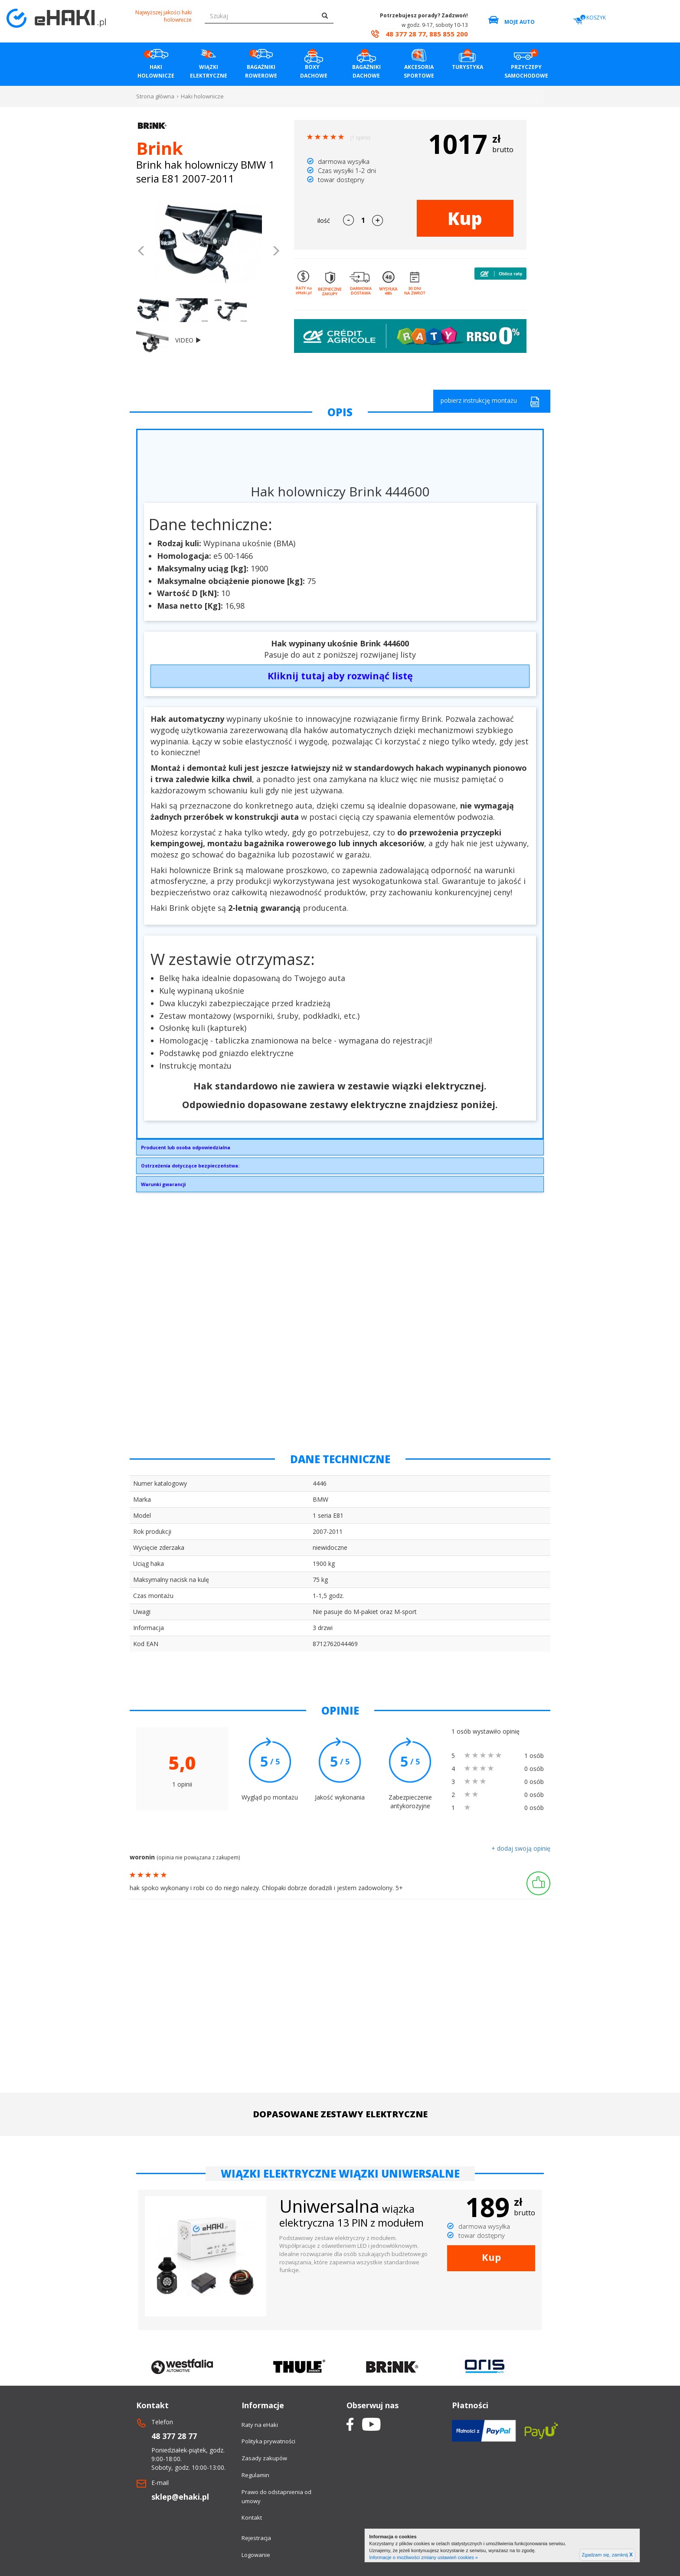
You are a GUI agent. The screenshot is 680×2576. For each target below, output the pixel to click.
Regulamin (255, 2475)
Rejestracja (256, 2538)
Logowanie (256, 2555)
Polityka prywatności (268, 2441)
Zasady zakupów (264, 2458)
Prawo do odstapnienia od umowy (276, 2496)
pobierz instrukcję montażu (490, 401)
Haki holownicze (202, 96)
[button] (141, 252)
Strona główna (155, 96)
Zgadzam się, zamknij (607, 2555)
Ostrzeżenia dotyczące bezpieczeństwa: (190, 1165)
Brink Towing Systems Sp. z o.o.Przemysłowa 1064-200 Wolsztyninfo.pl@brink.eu (340, 1149)
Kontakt (252, 2517)
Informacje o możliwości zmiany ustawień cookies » (423, 2557)
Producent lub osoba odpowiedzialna (185, 1147)
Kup (465, 218)
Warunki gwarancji (163, 1184)
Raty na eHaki (260, 2425)
